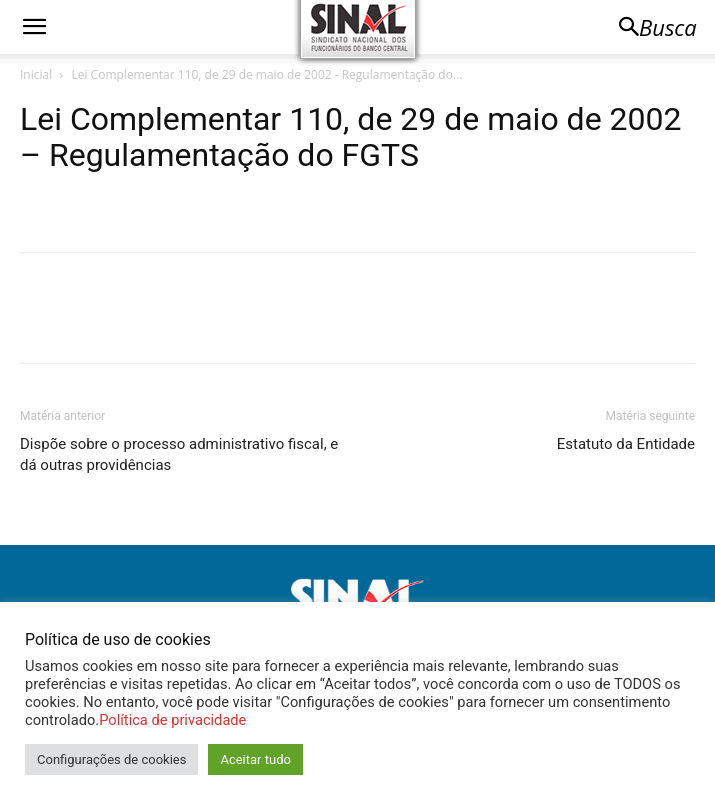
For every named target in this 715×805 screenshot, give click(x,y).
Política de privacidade (172, 720)
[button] (34, 27)
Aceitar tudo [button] (255, 759)
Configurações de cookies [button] (111, 759)
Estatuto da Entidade (626, 444)
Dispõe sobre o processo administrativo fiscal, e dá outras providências (179, 454)
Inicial (36, 74)
